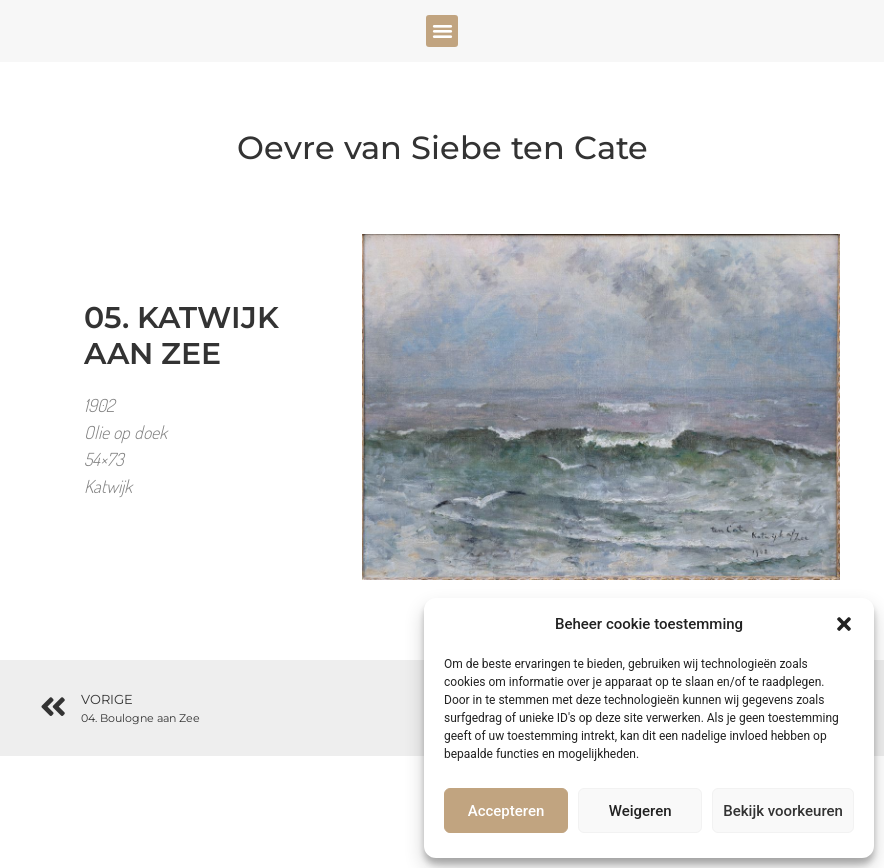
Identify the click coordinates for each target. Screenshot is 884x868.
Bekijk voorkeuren (783, 811)
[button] (844, 624)
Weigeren (640, 811)
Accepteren (506, 811)
